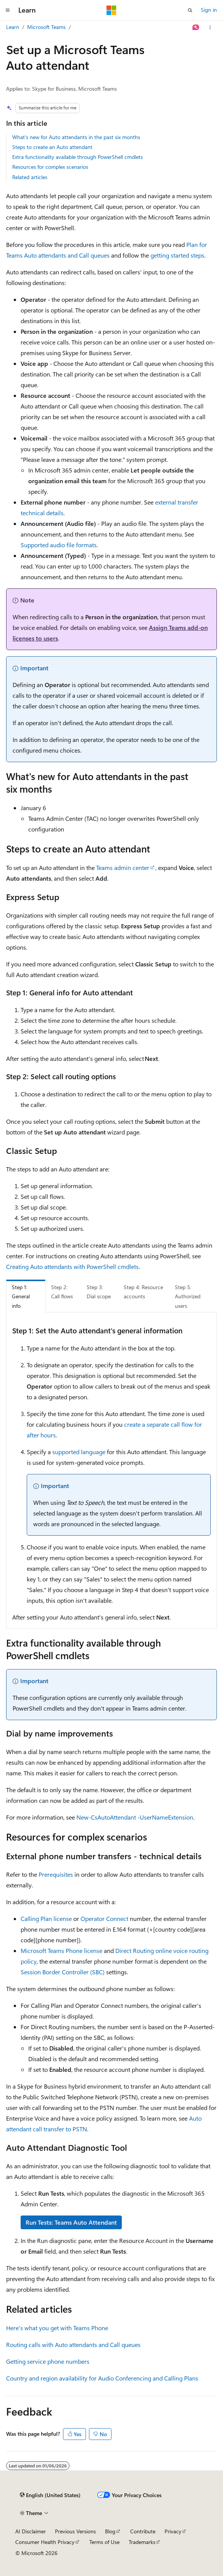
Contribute (142, 2531)
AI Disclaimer (30, 2531)
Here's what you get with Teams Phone (57, 2328)
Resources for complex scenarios (50, 166)
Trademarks (142, 2542)
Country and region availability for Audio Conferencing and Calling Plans (102, 2378)
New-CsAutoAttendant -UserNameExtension (134, 1817)
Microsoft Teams (46, 26)
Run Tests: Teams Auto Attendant (71, 2222)
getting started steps (177, 255)
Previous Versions (75, 2531)
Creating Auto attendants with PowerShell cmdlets (72, 1266)
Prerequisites (56, 1874)
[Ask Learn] (196, 27)
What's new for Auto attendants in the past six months (76, 137)
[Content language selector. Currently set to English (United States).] (50, 2495)
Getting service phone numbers (47, 2361)
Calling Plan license (46, 1918)
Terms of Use (104, 2542)
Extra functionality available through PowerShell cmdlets (77, 156)
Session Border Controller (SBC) (63, 1972)
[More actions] (210, 27)
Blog (110, 2531)
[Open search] (190, 10)
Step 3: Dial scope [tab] (99, 1291)
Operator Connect (104, 1918)
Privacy (173, 2531)
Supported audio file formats (59, 545)
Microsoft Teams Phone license (61, 1950)
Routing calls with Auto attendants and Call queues (73, 2345)
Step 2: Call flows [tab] (62, 1291)
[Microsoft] (111, 10)
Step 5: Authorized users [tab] (187, 1296)
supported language (78, 1452)
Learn (12, 26)
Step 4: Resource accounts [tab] (143, 1291)
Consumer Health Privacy (44, 2542)
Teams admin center (122, 867)
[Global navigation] (7, 10)
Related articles (29, 177)
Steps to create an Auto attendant (52, 147)
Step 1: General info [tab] (21, 1296)
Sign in (209, 9)
